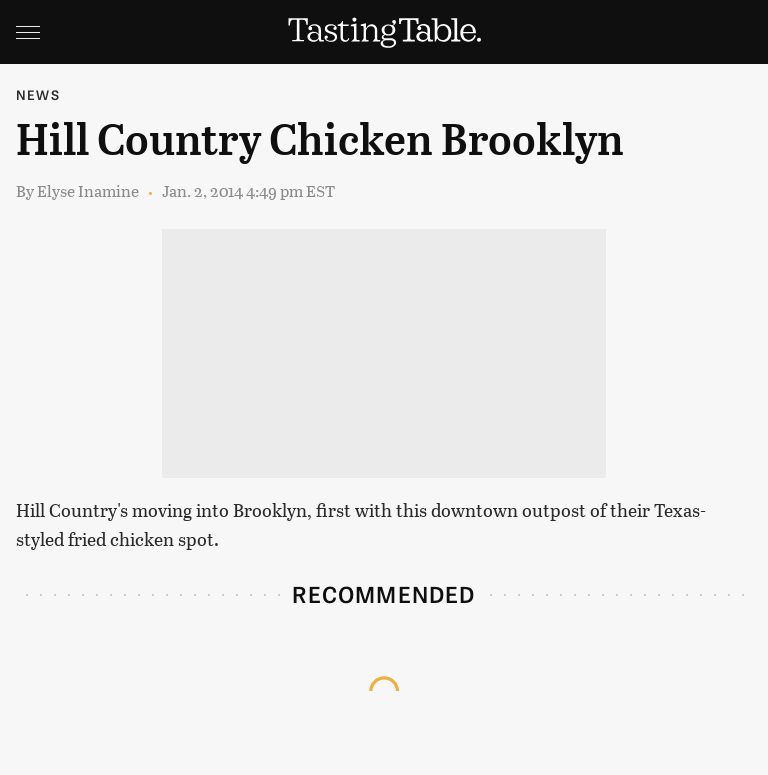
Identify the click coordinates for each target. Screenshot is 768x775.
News (38, 94)
